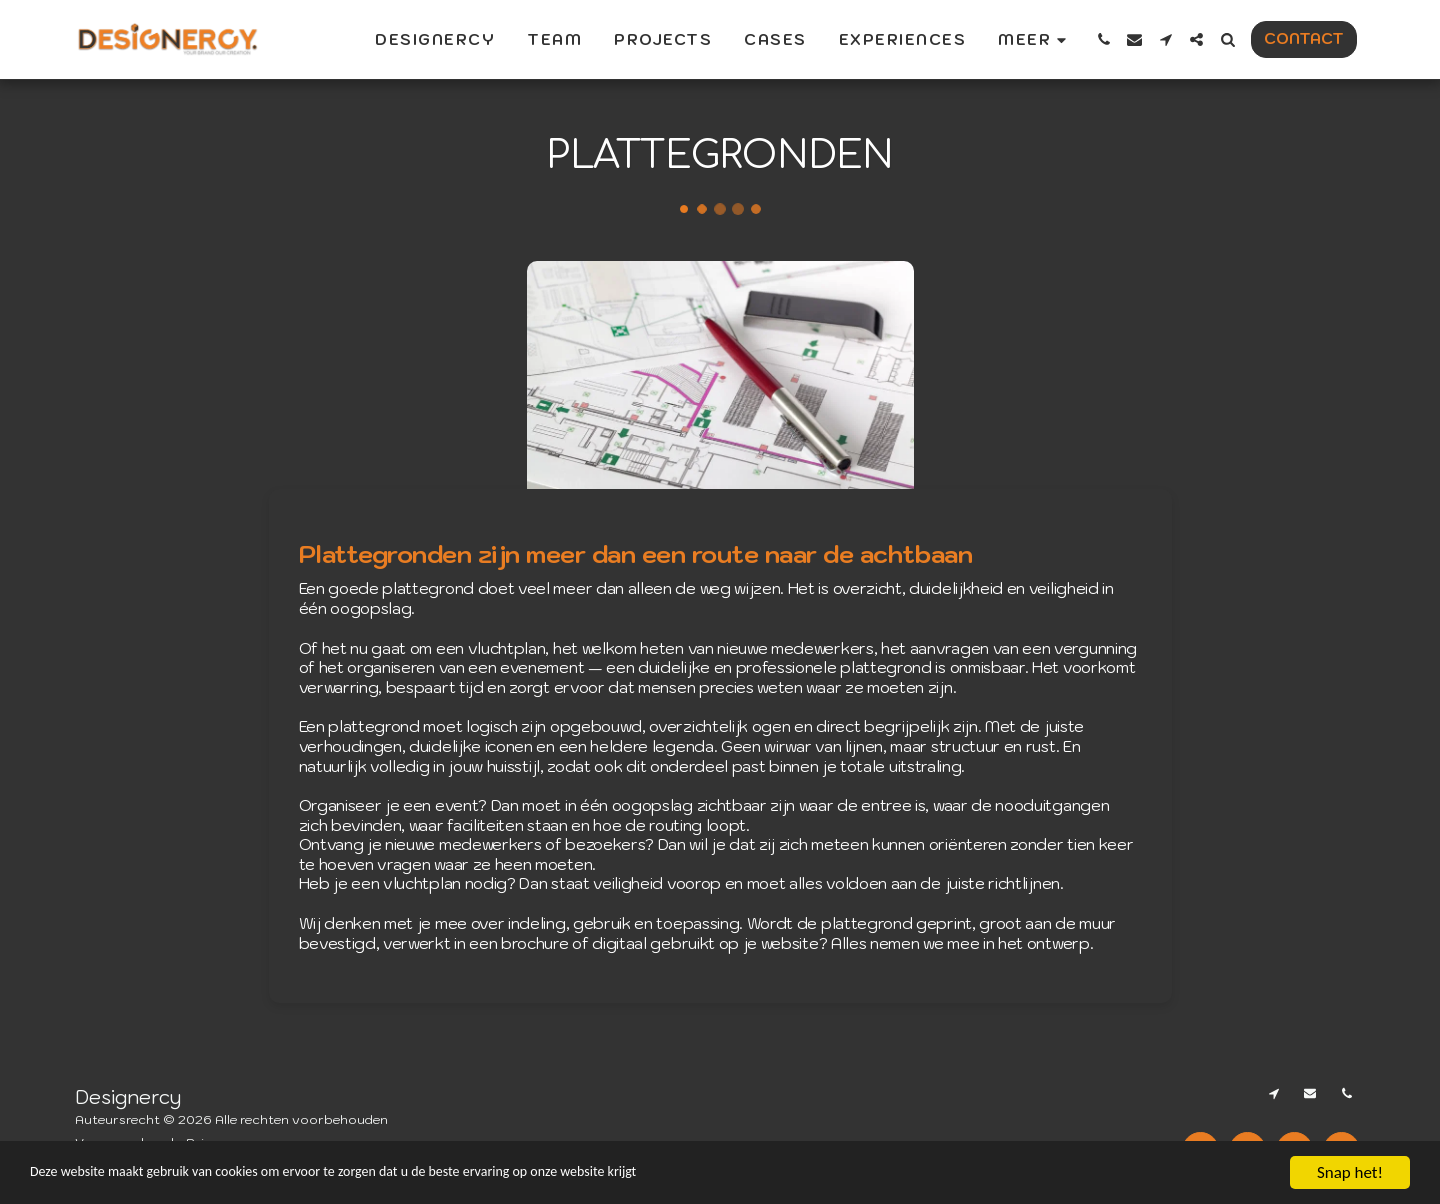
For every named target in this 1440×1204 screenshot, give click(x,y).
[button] (1103, 39)
